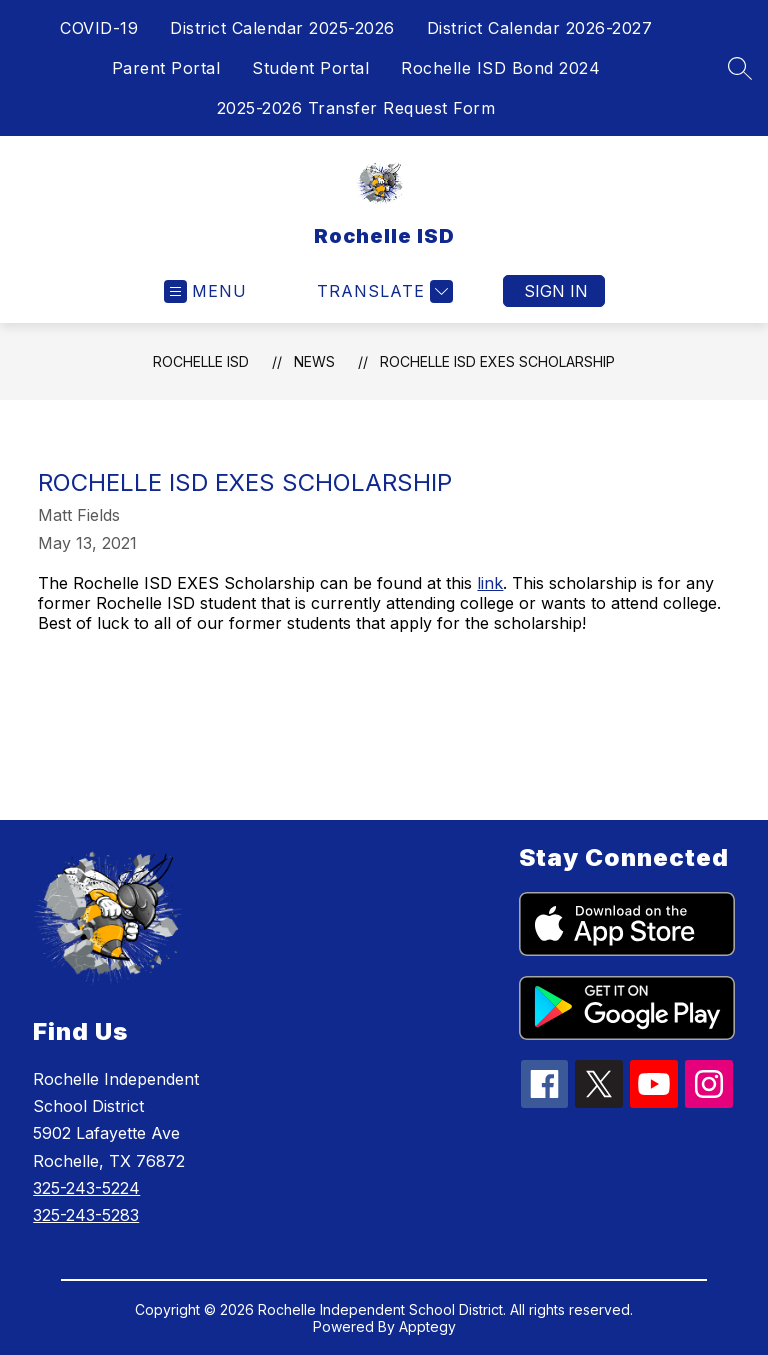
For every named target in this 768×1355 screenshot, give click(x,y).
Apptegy (427, 1326)
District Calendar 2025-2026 (282, 28)
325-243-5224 (86, 1188)
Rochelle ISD (201, 361)
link (490, 583)
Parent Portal (166, 68)
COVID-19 (99, 28)
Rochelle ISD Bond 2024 (500, 68)
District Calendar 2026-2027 (540, 28)
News (314, 361)
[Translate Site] (382, 291)
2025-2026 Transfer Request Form (356, 108)
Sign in (556, 291)
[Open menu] (205, 291)
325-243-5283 (86, 1215)
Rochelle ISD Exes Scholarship (497, 361)
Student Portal (310, 68)
